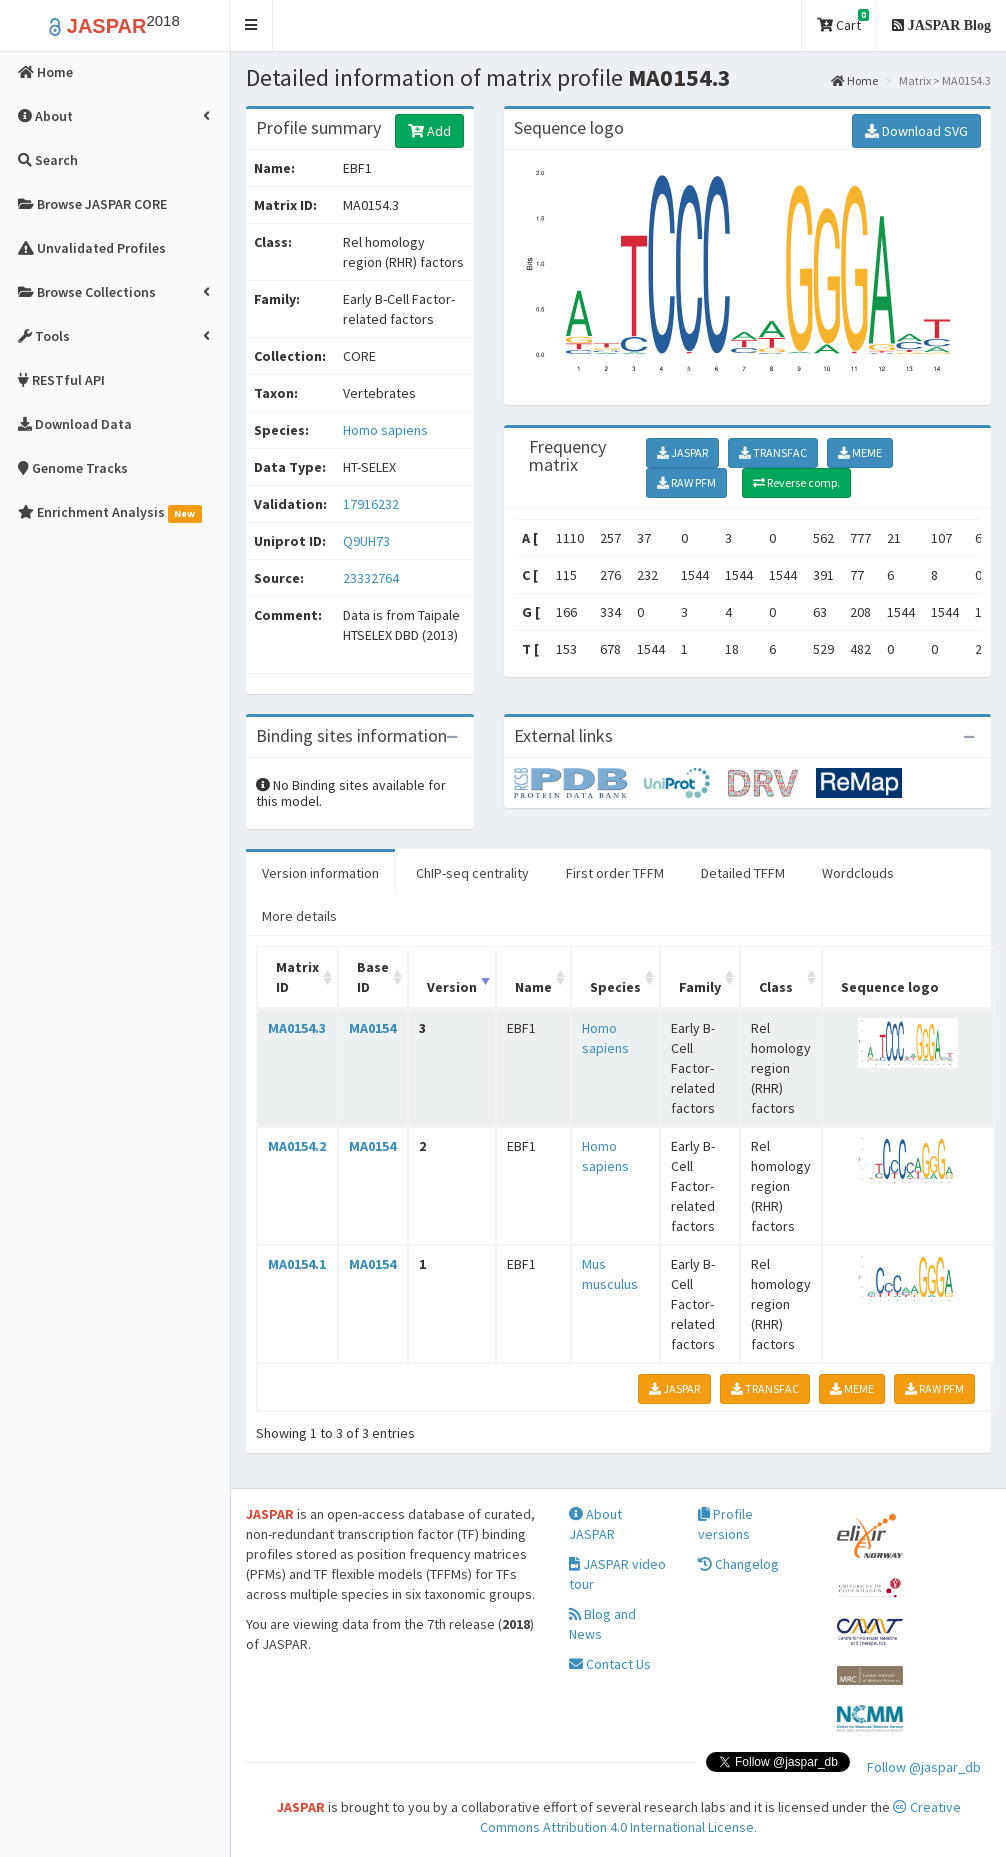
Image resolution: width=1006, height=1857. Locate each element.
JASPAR (682, 452)
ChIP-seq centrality (472, 873)
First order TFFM (615, 873)
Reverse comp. (796, 482)
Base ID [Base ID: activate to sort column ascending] (373, 977)
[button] (251, 25)
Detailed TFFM (743, 873)
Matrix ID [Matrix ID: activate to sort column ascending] (297, 977)
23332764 (371, 578)
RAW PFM (686, 482)
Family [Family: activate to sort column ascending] (700, 987)
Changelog (738, 1564)
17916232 (371, 504)
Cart (843, 21)
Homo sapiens (385, 430)
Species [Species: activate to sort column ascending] (615, 987)
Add (429, 131)
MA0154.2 (297, 1146)
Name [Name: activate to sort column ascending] (533, 987)
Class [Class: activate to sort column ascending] (776, 987)
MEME (860, 452)
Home (854, 80)
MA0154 (372, 1028)
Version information (320, 873)
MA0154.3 (297, 1028)
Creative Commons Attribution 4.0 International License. (720, 1817)
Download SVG (916, 131)
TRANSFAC (773, 452)
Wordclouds (858, 873)
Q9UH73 (368, 541)
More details (299, 916)
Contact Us (610, 1664)
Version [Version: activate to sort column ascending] (452, 987)
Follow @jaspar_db (924, 1767)
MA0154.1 (297, 1264)
